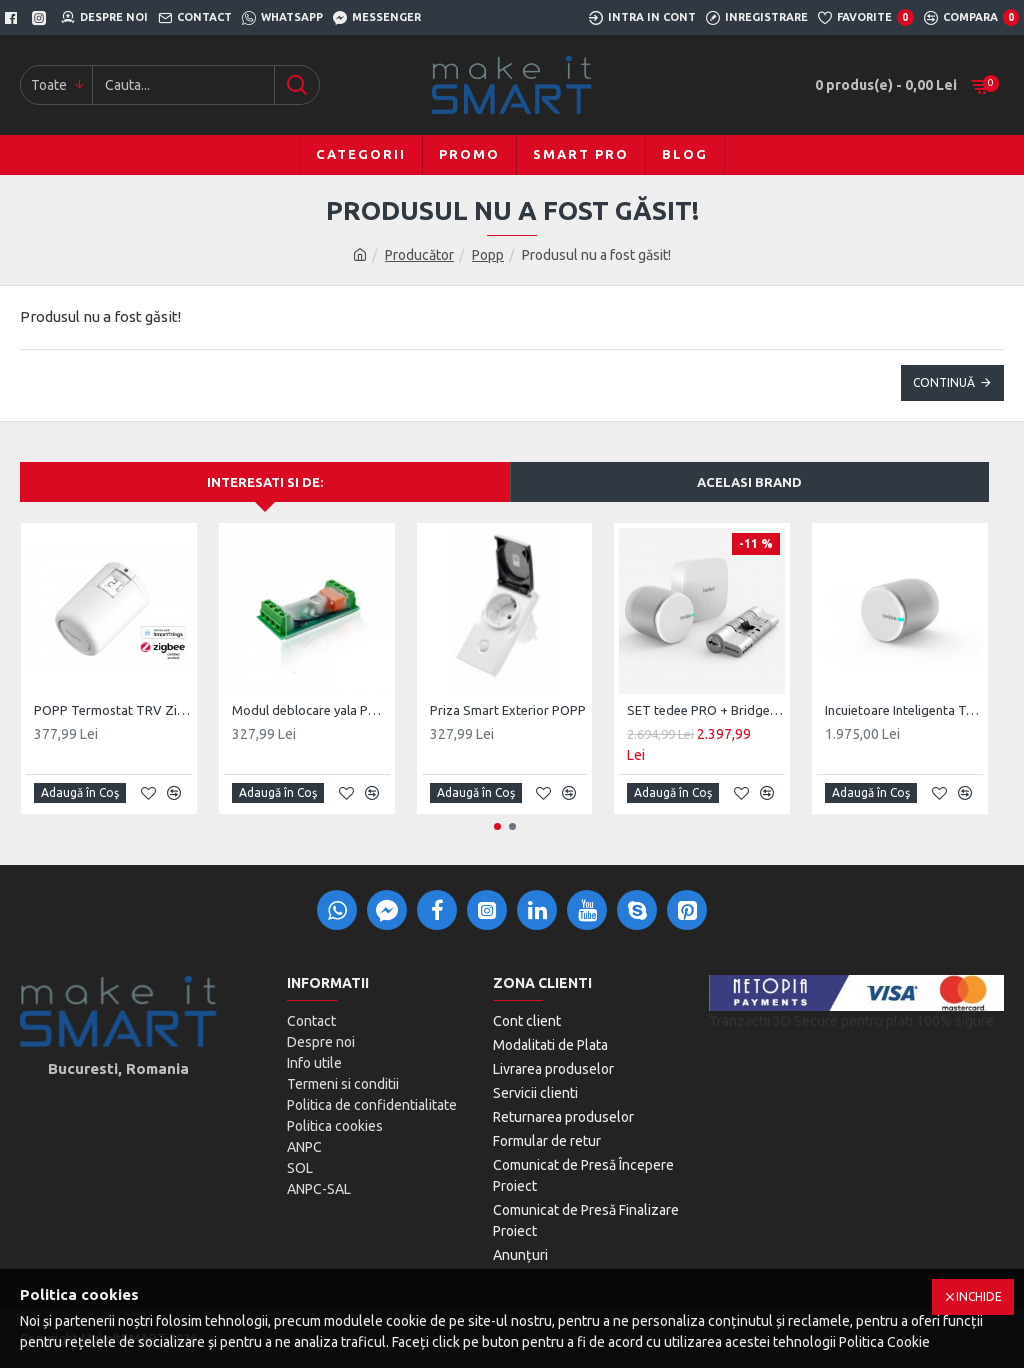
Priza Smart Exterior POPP (508, 710)
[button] (497, 826)
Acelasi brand (749, 482)
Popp (488, 255)
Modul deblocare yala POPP (311, 710)
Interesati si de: (265, 482)
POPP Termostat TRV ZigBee (113, 710)
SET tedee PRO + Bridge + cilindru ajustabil (706, 710)
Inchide (979, 1296)
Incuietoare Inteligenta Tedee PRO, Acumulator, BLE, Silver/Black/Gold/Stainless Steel (904, 710)
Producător (419, 255)
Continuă (944, 382)
